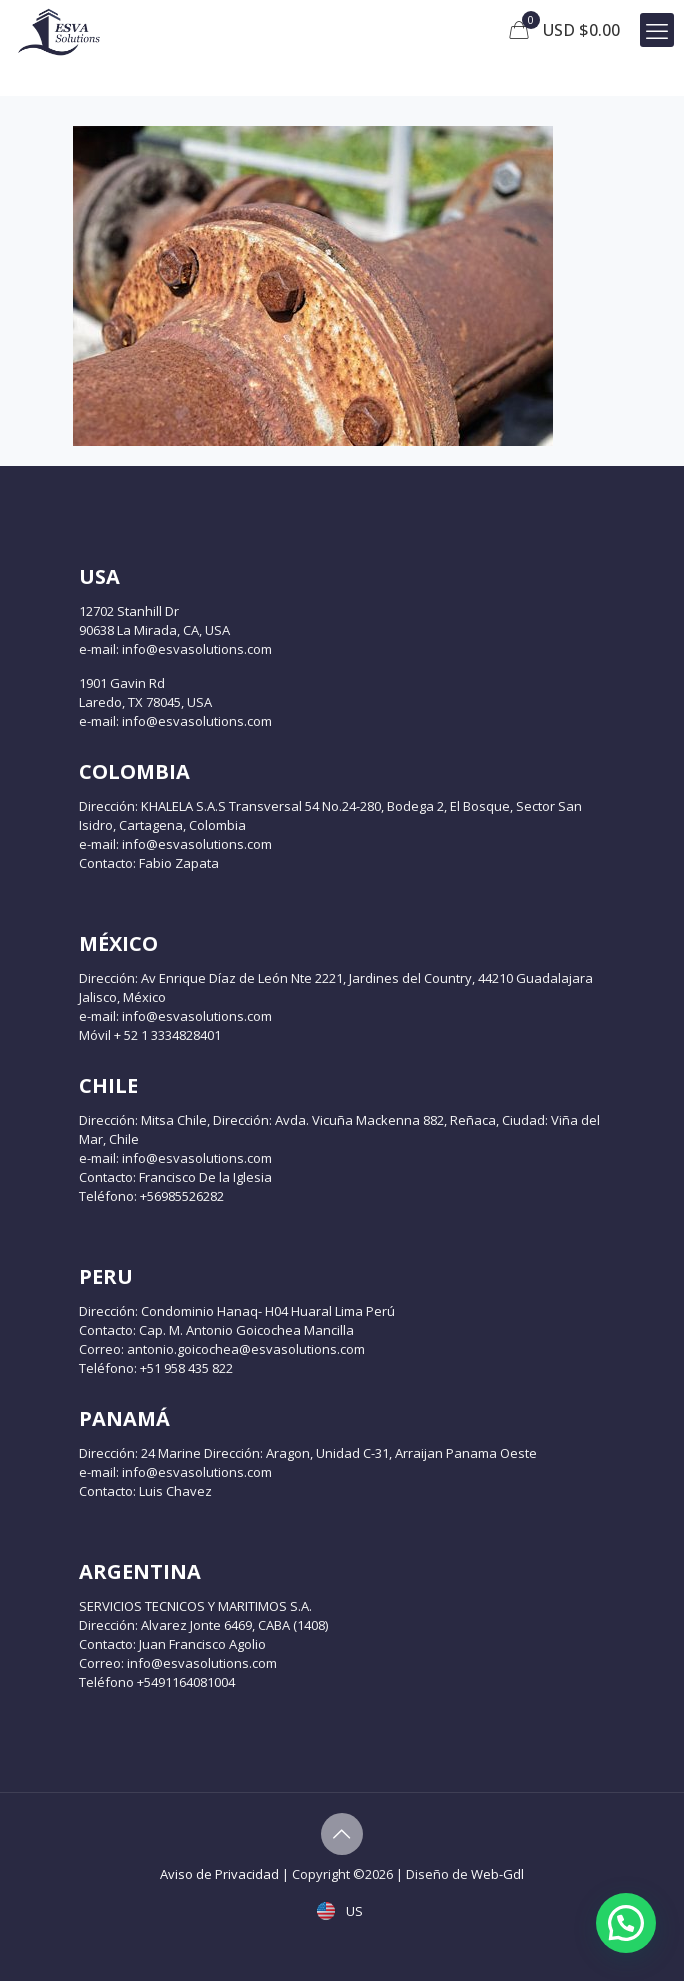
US (342, 1911)
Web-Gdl (497, 1874)
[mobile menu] (657, 30)
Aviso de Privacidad (219, 1874)
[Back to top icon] (342, 1834)
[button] (626, 1923)
